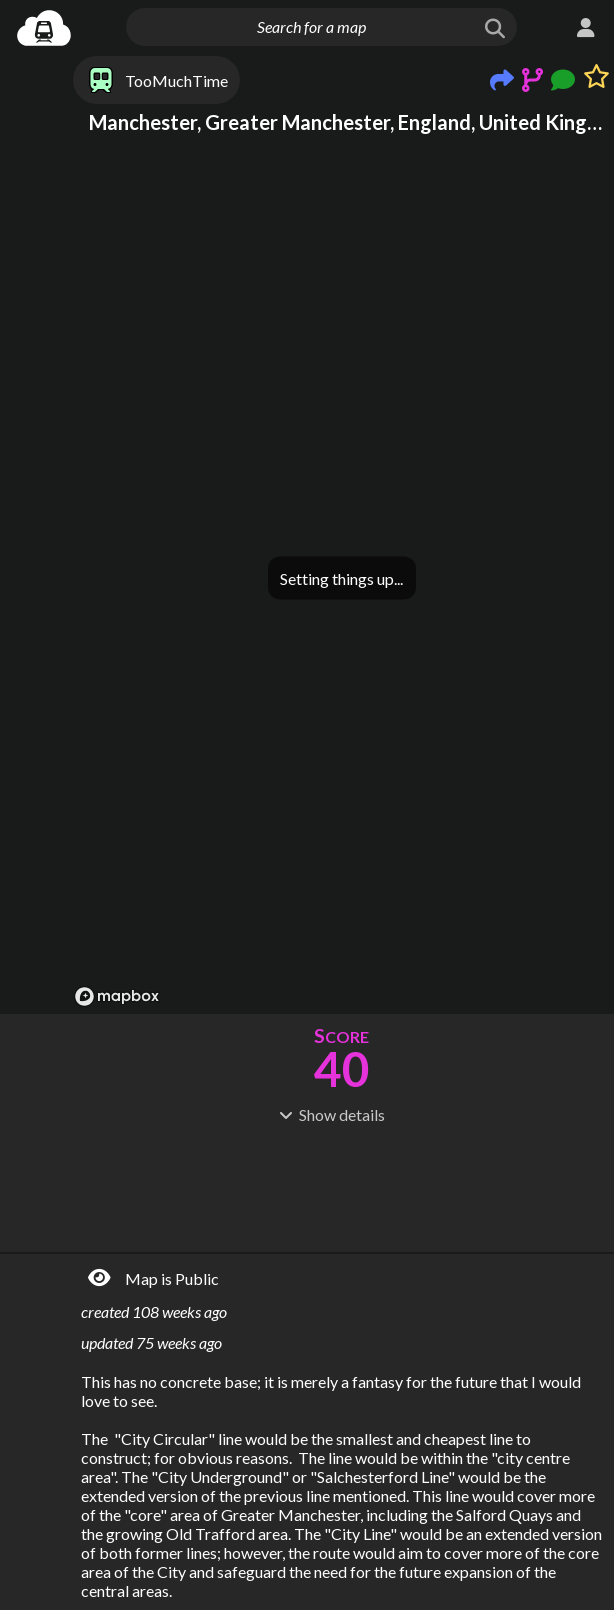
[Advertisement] (341, 1186)
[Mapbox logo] (117, 996)
